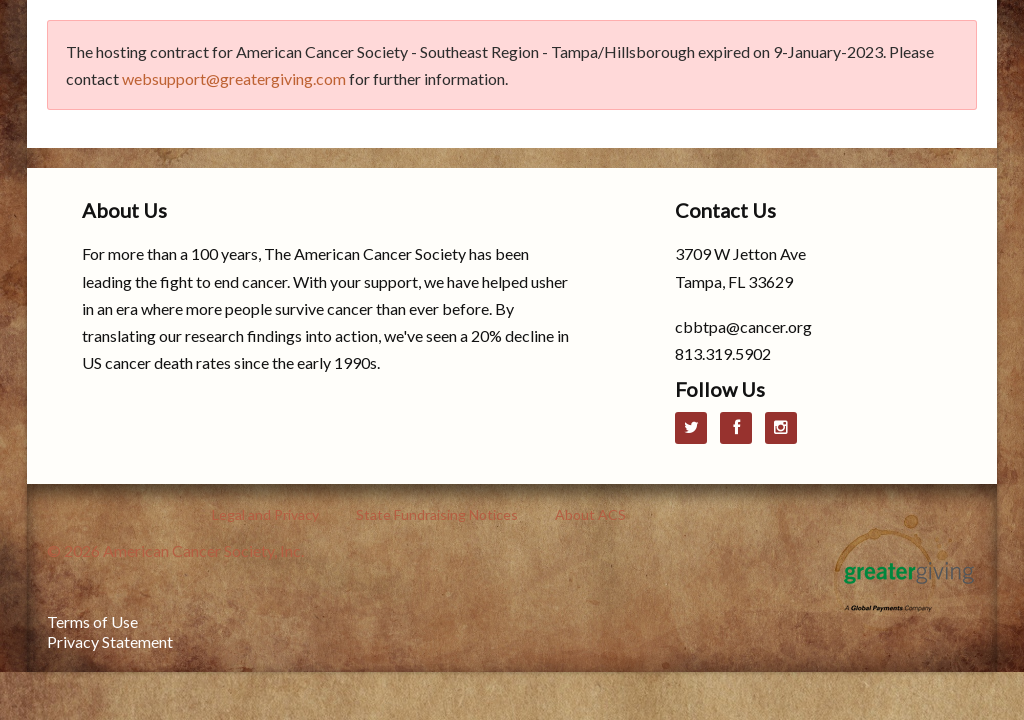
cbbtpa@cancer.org (743, 326)
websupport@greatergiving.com (234, 78)
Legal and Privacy (265, 514)
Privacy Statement (110, 641)
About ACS (590, 514)
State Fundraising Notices (437, 514)
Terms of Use (92, 621)
